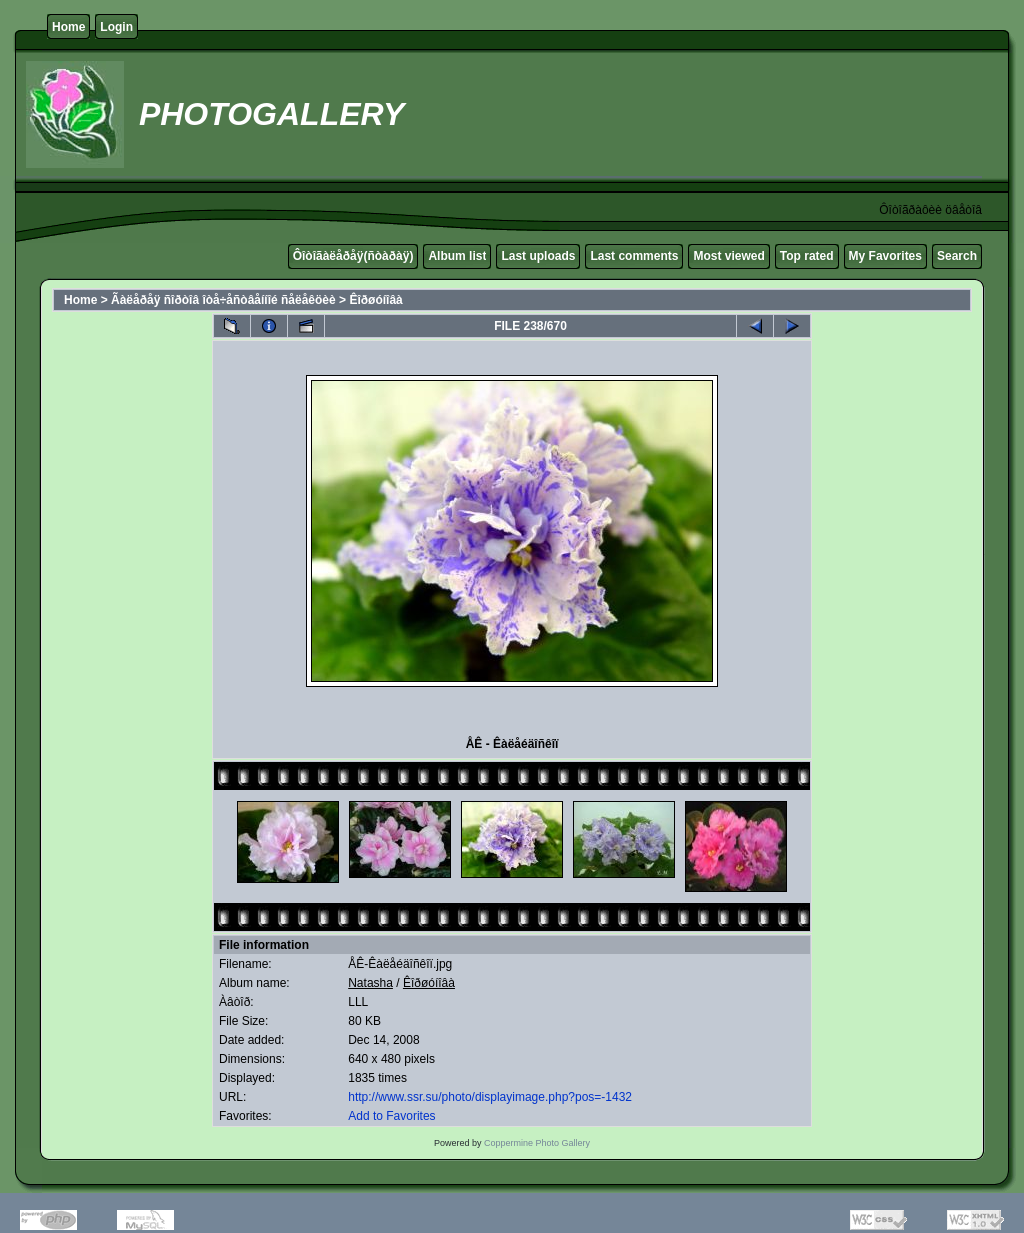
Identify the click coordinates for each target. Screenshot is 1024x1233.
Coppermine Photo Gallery (537, 1143)
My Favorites (885, 256)
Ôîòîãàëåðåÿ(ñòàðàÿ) (353, 256)
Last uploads (538, 256)
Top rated (807, 256)
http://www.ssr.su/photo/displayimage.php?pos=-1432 (490, 1097)
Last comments (634, 256)
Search (957, 256)
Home (68, 27)
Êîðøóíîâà (375, 300)
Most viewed (728, 256)
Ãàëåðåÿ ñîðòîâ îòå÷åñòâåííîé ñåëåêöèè (223, 300)
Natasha (370, 983)
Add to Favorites (391, 1116)
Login (116, 27)
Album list (457, 256)
